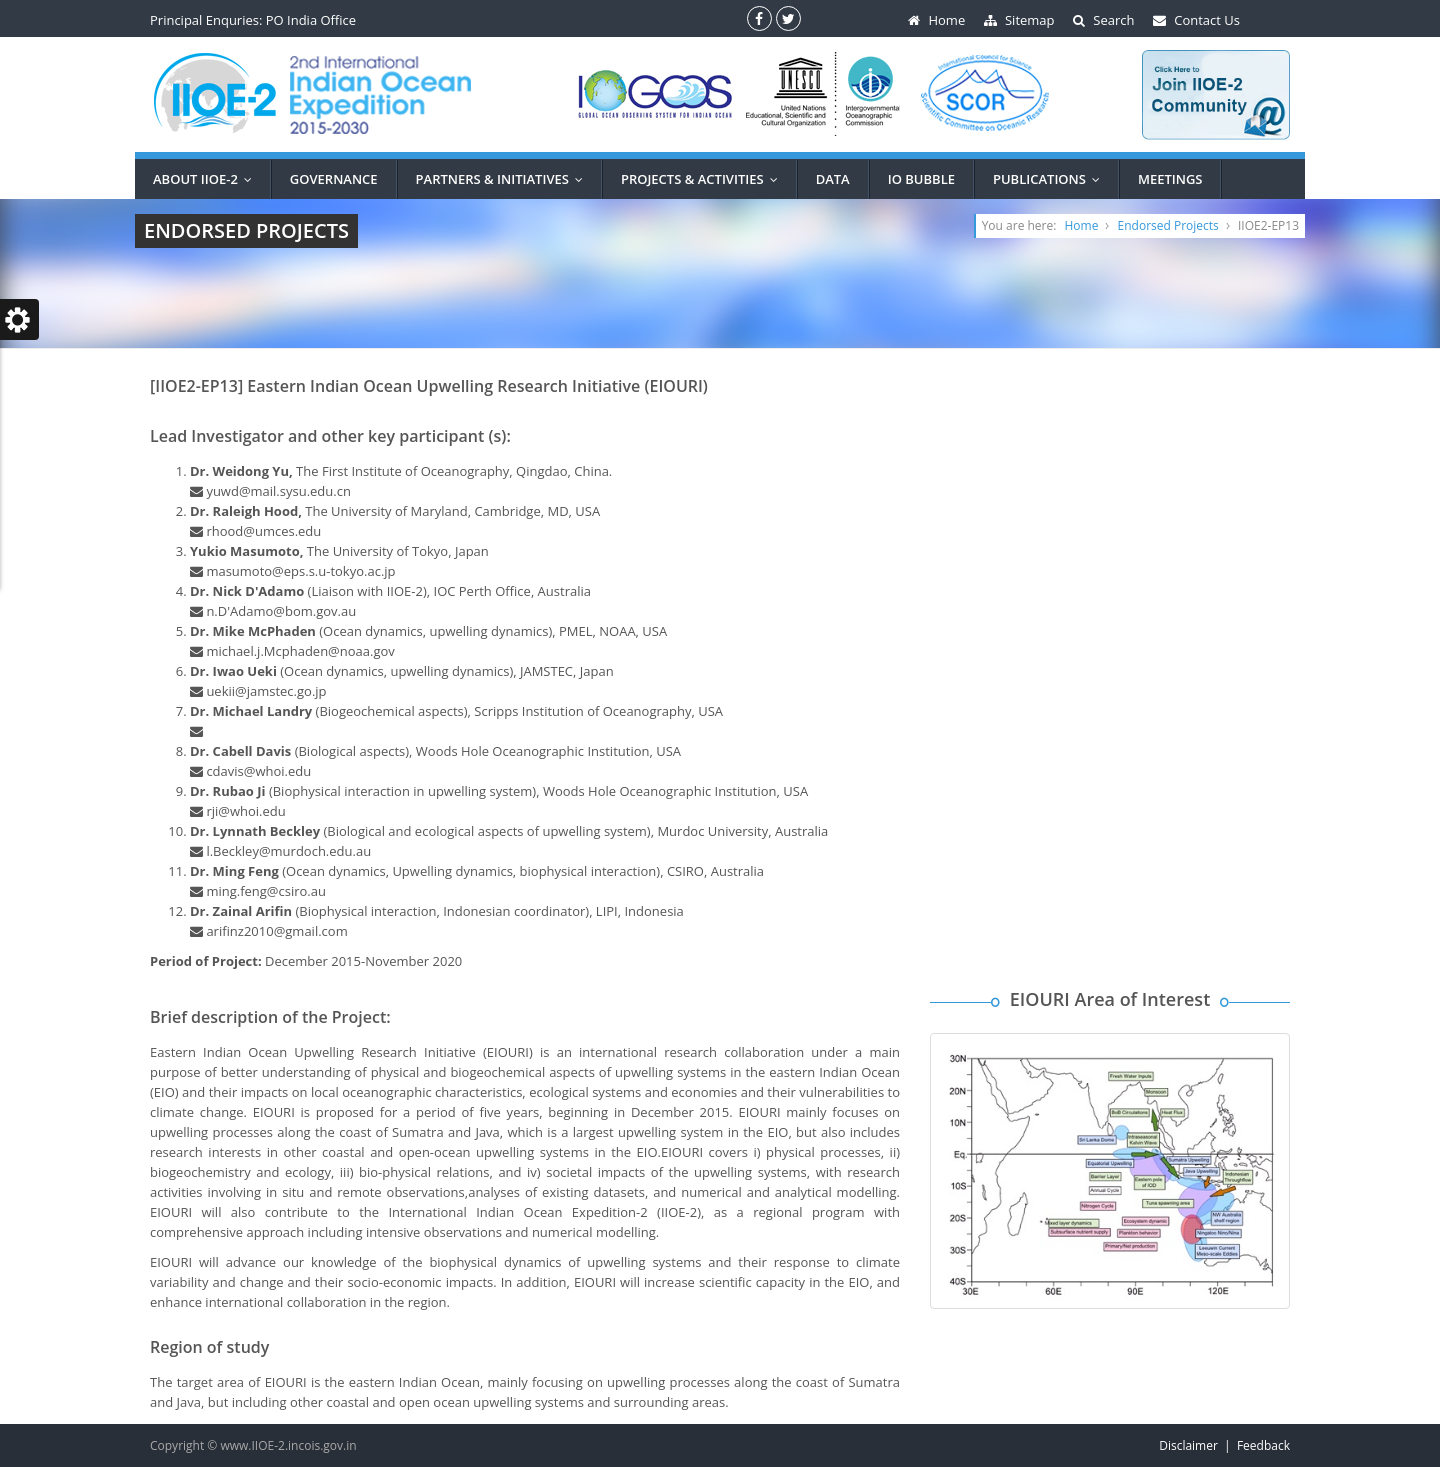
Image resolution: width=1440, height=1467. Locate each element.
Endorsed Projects (1168, 225)
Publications (1051, 179)
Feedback (1263, 1445)
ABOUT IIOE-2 (207, 179)
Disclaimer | (1198, 1445)
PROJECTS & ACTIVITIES (704, 179)
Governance (334, 179)
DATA (833, 179)
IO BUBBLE (921, 179)
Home (1082, 225)
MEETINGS (1170, 179)
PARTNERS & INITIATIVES (504, 179)
